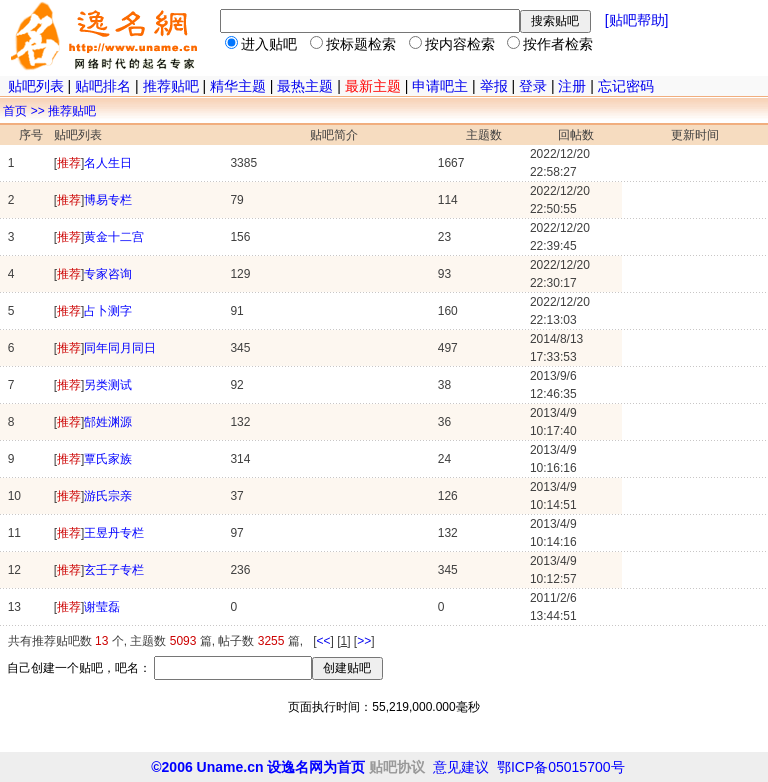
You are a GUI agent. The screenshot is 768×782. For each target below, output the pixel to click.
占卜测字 (108, 311)
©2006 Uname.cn (207, 767)
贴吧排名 (103, 86)
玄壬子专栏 (114, 570)
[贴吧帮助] (637, 20)
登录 (533, 86)
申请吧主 (440, 86)
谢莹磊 (102, 607)
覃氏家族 (108, 459)
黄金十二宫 (114, 237)
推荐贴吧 (171, 86)
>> (364, 641)
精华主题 (238, 86)
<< (323, 641)
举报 (494, 86)
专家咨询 (108, 274)
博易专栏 (108, 200)
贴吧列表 (36, 86)
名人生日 (108, 163)
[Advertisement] (384, 737)
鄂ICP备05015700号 (561, 767)
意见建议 (463, 767)
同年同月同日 (120, 348)
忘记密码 (626, 86)
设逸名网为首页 (316, 767)
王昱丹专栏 (114, 533)
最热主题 (305, 86)
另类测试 (108, 385)
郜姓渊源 (108, 422)
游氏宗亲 (108, 496)
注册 (572, 86)
